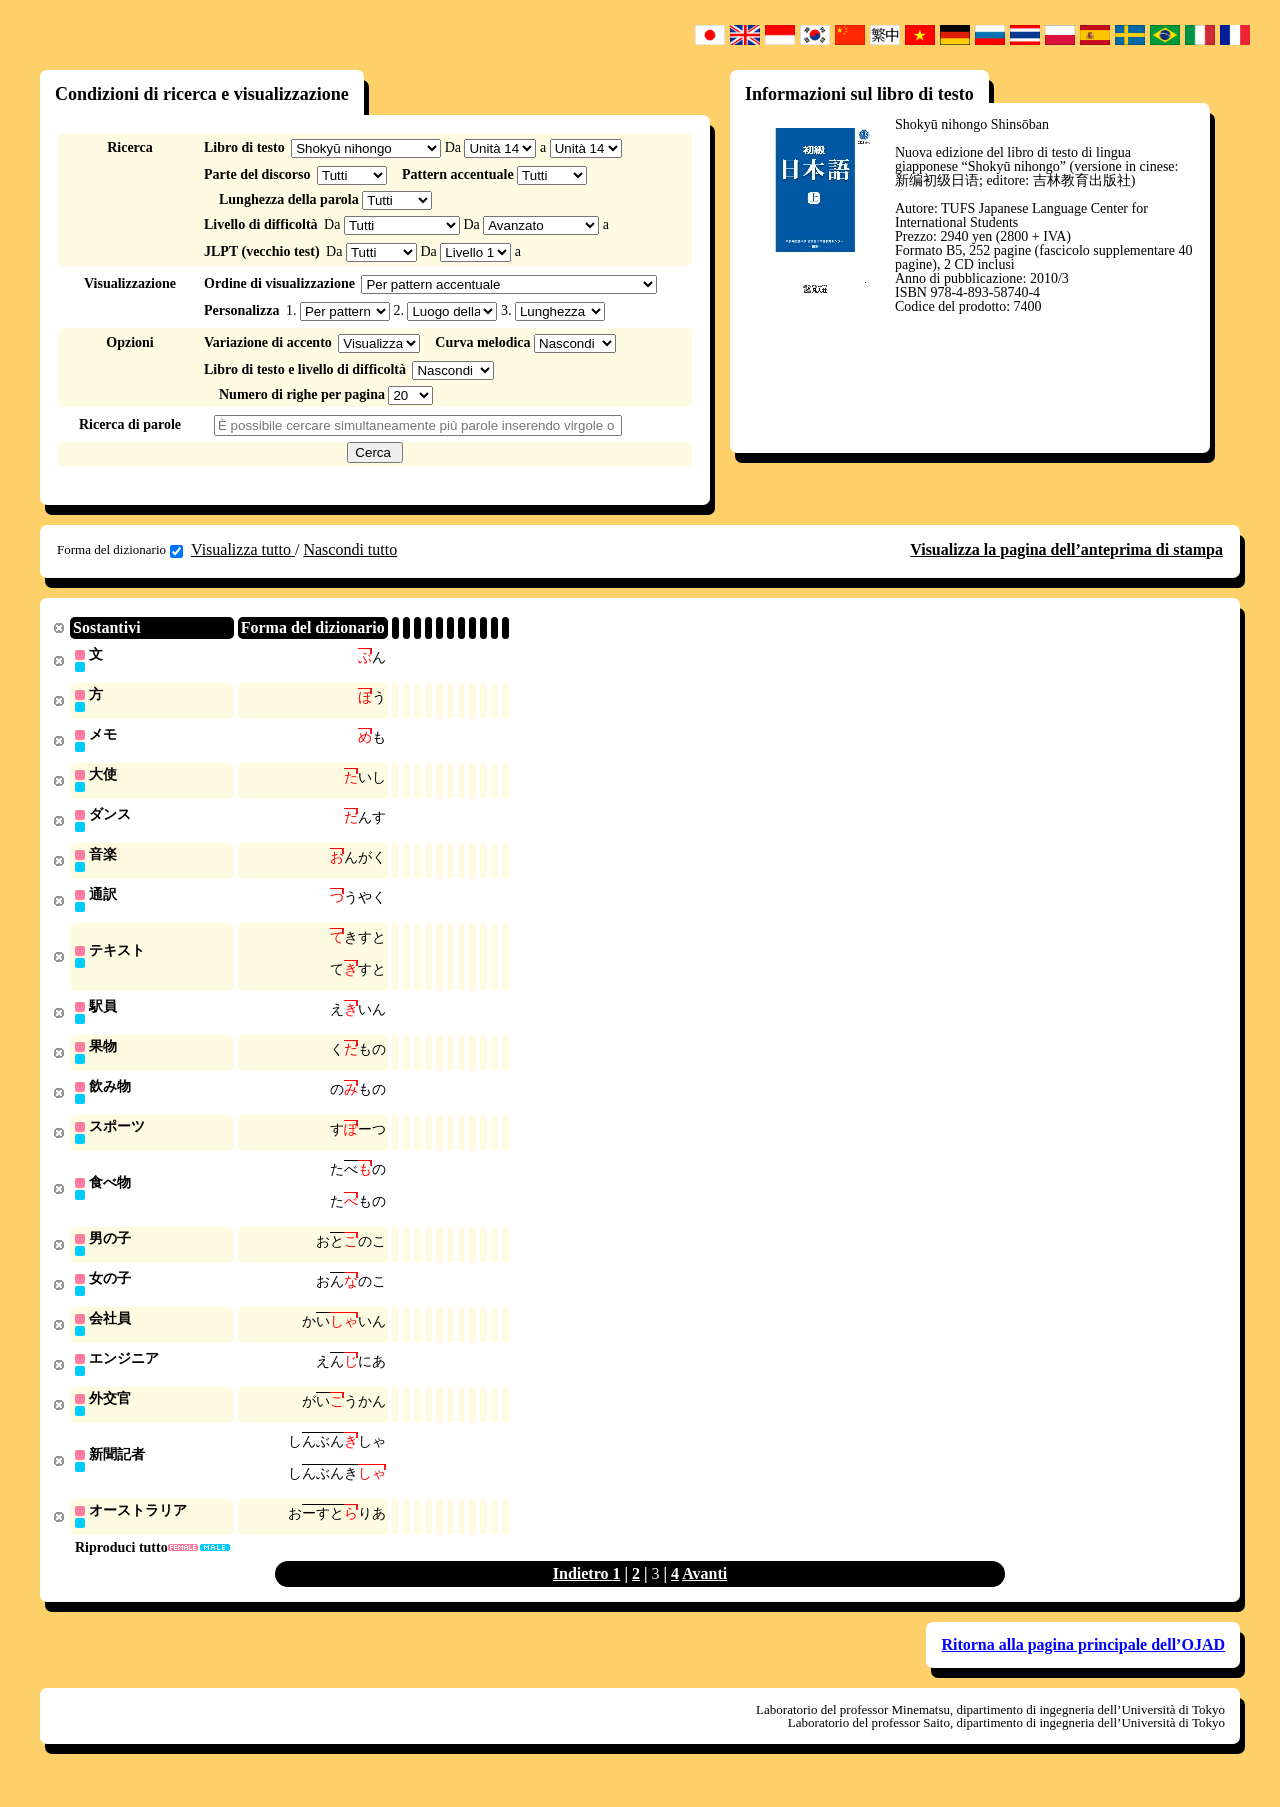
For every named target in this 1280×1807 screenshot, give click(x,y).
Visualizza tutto (243, 549)
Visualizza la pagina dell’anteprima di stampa (1066, 549)
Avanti (704, 1596)
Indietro (583, 1596)
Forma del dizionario (120, 550)
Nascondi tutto (350, 549)
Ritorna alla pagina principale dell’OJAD (1083, 1667)
